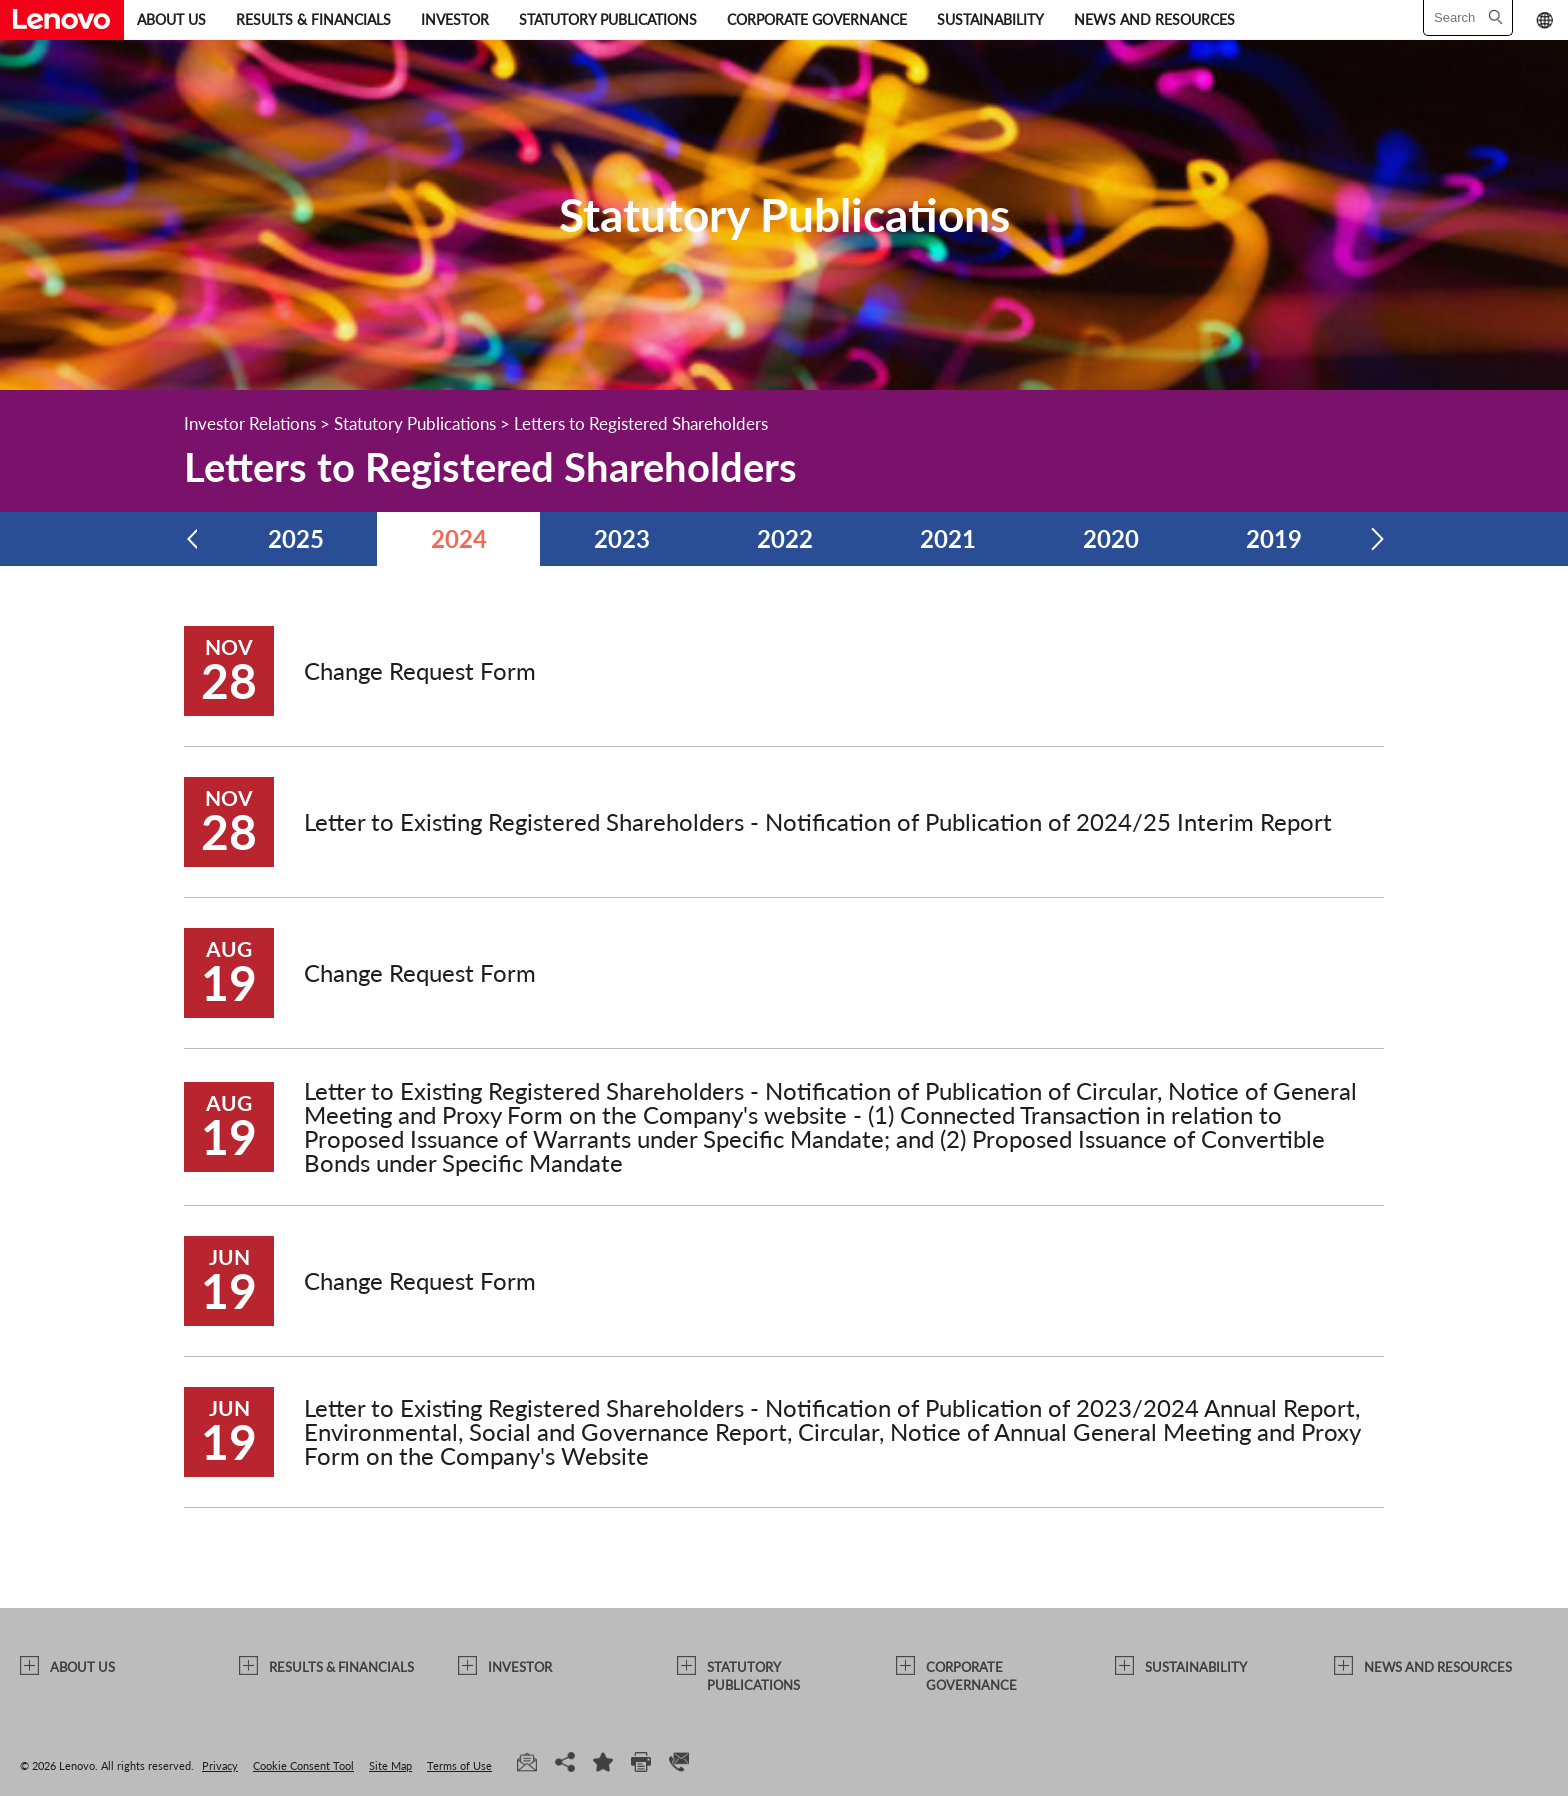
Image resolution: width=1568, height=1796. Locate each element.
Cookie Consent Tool (303, 1765)
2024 (459, 538)
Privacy (220, 1765)
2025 (296, 538)
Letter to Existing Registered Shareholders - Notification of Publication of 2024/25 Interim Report (818, 821)
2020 (1111, 538)
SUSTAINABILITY (990, 19)
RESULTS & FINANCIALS (313, 19)
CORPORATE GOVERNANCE (817, 19)
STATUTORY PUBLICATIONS (608, 19)
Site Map (390, 1765)
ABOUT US (171, 19)
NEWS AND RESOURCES (1154, 19)
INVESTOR (455, 19)
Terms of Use (459, 1765)
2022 (785, 538)
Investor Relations (250, 423)
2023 (622, 538)
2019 (1274, 538)
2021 (948, 538)
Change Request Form (420, 670)
